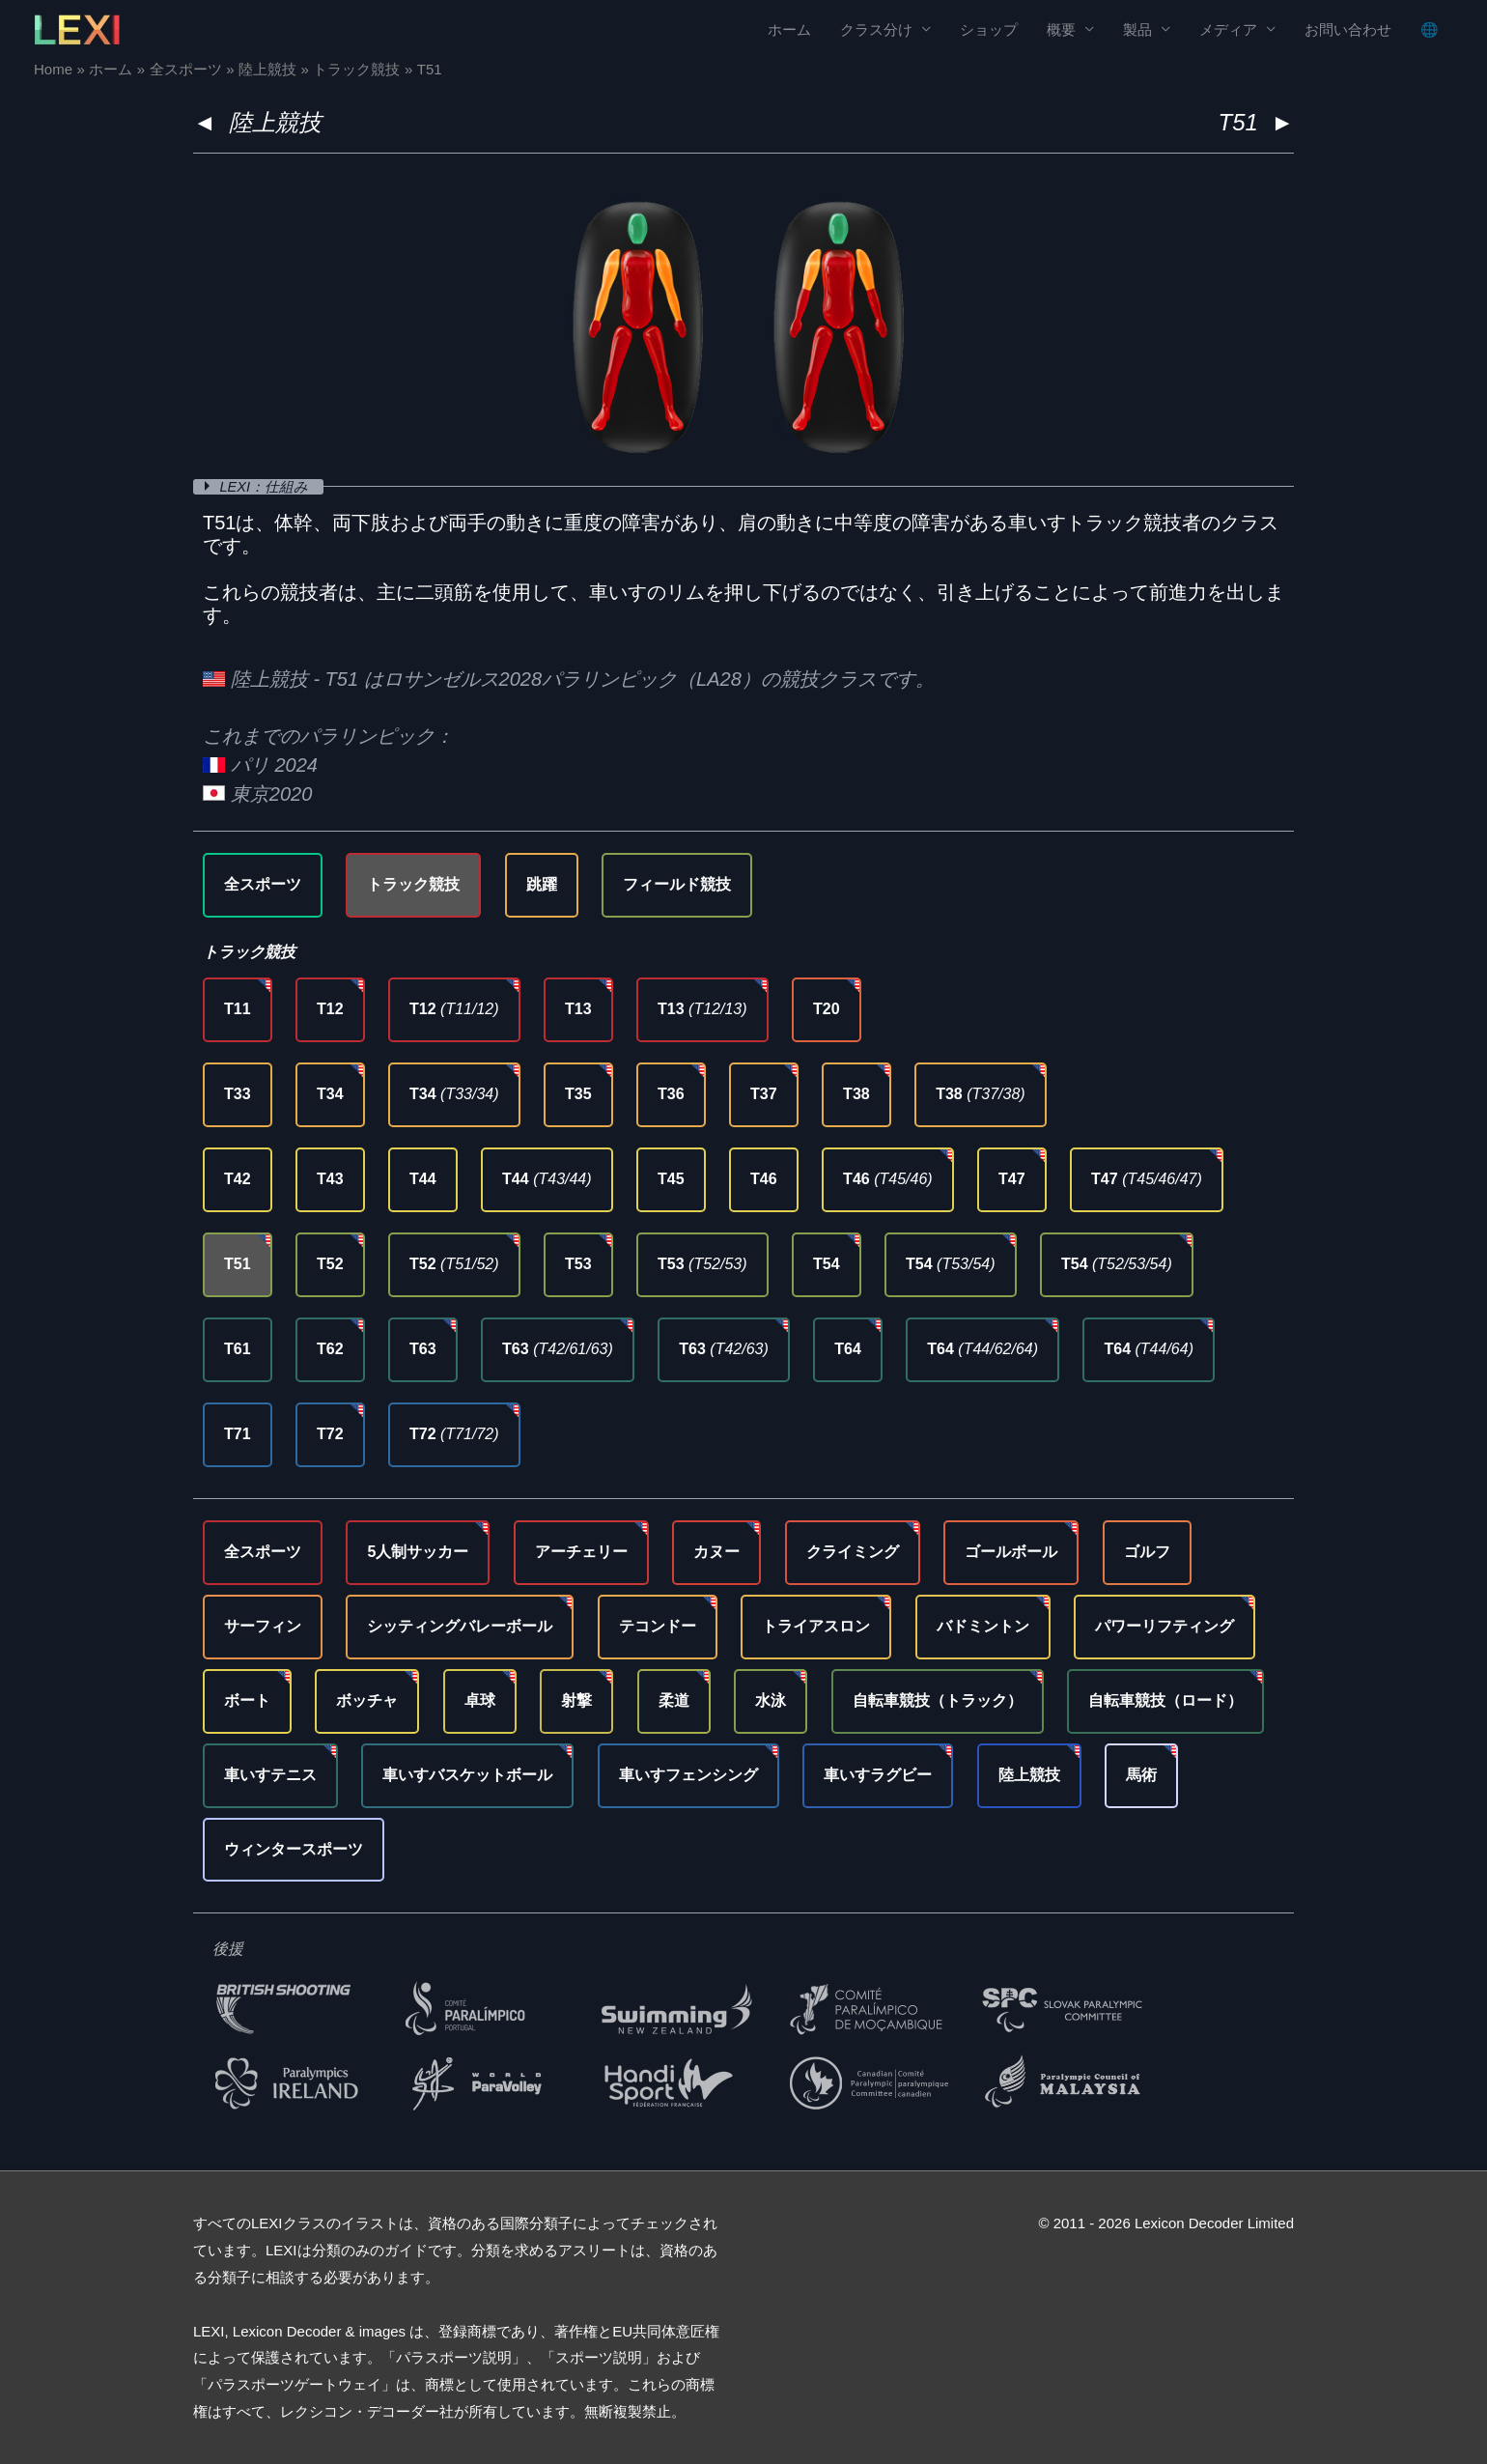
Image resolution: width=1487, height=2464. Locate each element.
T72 (330, 1434)
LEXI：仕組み (267, 486)
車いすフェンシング (688, 1775)
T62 (330, 1349)
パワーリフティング (1164, 1626)
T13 (578, 1009)
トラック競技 (413, 884)
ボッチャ (367, 1700)
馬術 (1141, 1775)
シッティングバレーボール (459, 1626)
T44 (422, 1179)
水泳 (770, 1700)
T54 (826, 1264)
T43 (330, 1179)
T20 (826, 1009)
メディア (1228, 29)
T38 (856, 1094)
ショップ (989, 29)
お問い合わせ (1348, 29)
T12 (330, 1009)
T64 (847, 1349)
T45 (671, 1179)
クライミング (852, 1552)
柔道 (674, 1700)
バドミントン (983, 1626)
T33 (237, 1094)
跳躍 (541, 884)
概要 (1061, 29)
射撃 (576, 1700)
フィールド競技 (677, 884)
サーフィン (262, 1626)
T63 (422, 1349)
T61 (237, 1349)
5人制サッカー (417, 1552)
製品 (1137, 29)
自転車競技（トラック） (938, 1700)
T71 (237, 1434)
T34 (330, 1094)
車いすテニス (270, 1775)
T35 (578, 1094)
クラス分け (876, 29)
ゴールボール (1011, 1552)
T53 (578, 1264)
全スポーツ (262, 884)
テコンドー (657, 1626)
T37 (763, 1094)
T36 (671, 1094)
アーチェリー (581, 1552)
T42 (237, 1179)
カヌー (716, 1552)
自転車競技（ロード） (1165, 1700)
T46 (763, 1179)
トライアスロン (816, 1626)
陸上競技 (275, 122)
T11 (237, 1009)
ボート (247, 1700)
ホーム (789, 29)
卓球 (479, 1700)
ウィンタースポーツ (293, 1848)
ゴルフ (1147, 1552)
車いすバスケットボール (467, 1775)
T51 (237, 1264)
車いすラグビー (878, 1775)
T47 (1011, 1179)
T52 (330, 1264)
